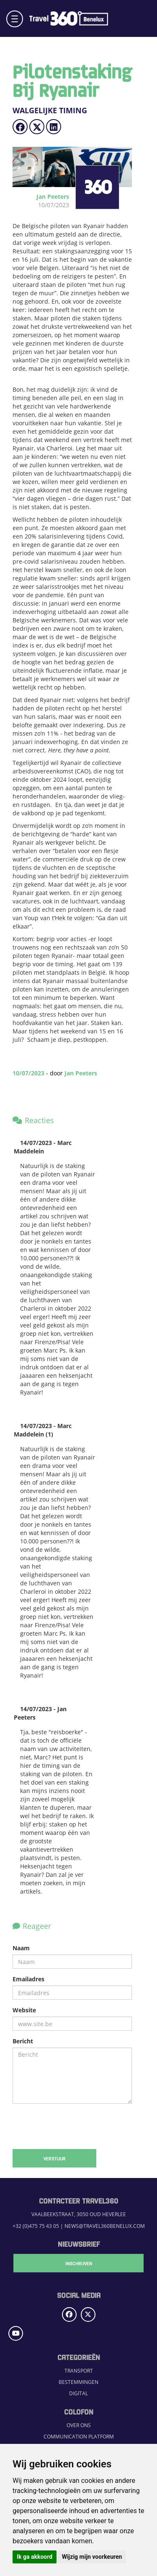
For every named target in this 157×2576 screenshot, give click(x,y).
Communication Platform (79, 2436)
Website (24, 2010)
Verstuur (55, 2158)
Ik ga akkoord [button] (34, 2556)
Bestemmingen (78, 2382)
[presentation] (72, 2126)
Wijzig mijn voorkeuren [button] (92, 2556)
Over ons (79, 2425)
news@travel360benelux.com (104, 2226)
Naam (21, 1948)
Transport (78, 2370)
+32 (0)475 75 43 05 (36, 2226)
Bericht (23, 2041)
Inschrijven (78, 2263)
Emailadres (28, 1979)
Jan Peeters (80, 1073)
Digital (78, 2393)
